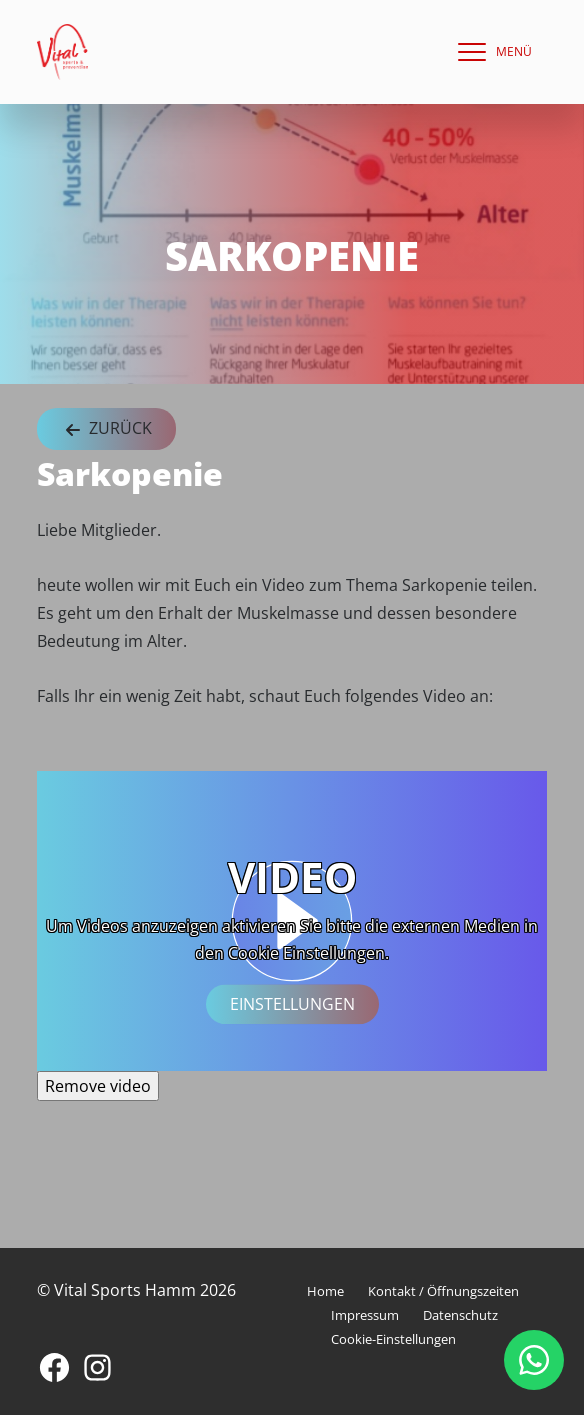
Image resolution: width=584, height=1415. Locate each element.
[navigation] (490, 52)
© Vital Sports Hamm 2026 (136, 1290)
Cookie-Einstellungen (393, 1339)
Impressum (365, 1315)
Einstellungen (292, 1004)
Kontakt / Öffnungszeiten (443, 1291)
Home (325, 1291)
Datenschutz (460, 1315)
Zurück (106, 429)
